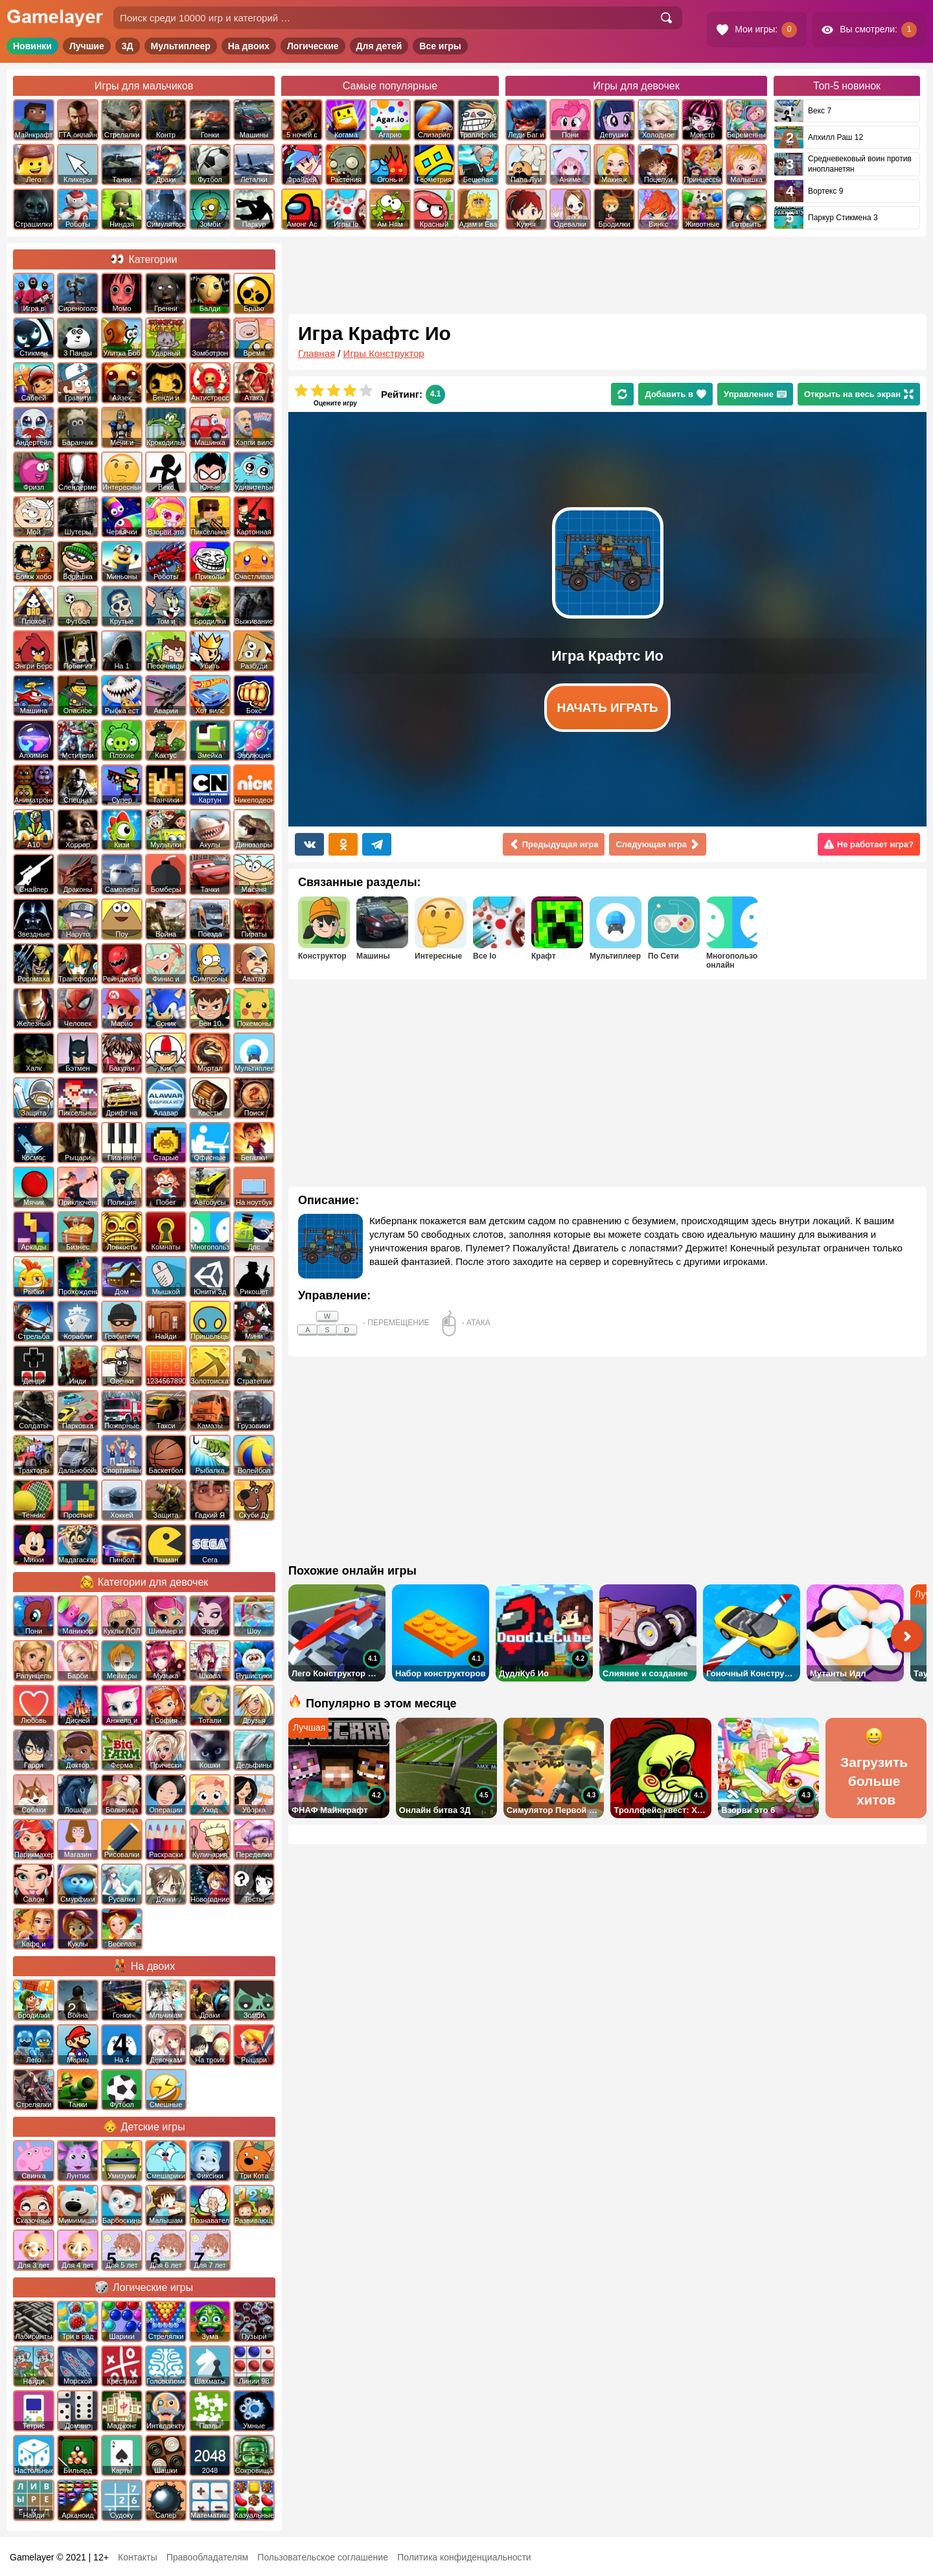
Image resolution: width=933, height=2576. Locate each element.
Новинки (32, 46)
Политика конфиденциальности (464, 2557)
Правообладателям (207, 2557)
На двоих (249, 46)
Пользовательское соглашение (322, 2557)
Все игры (440, 46)
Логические (313, 46)
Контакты (137, 2557)
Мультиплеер (181, 46)
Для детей (379, 46)
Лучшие (86, 46)
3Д (127, 46)
